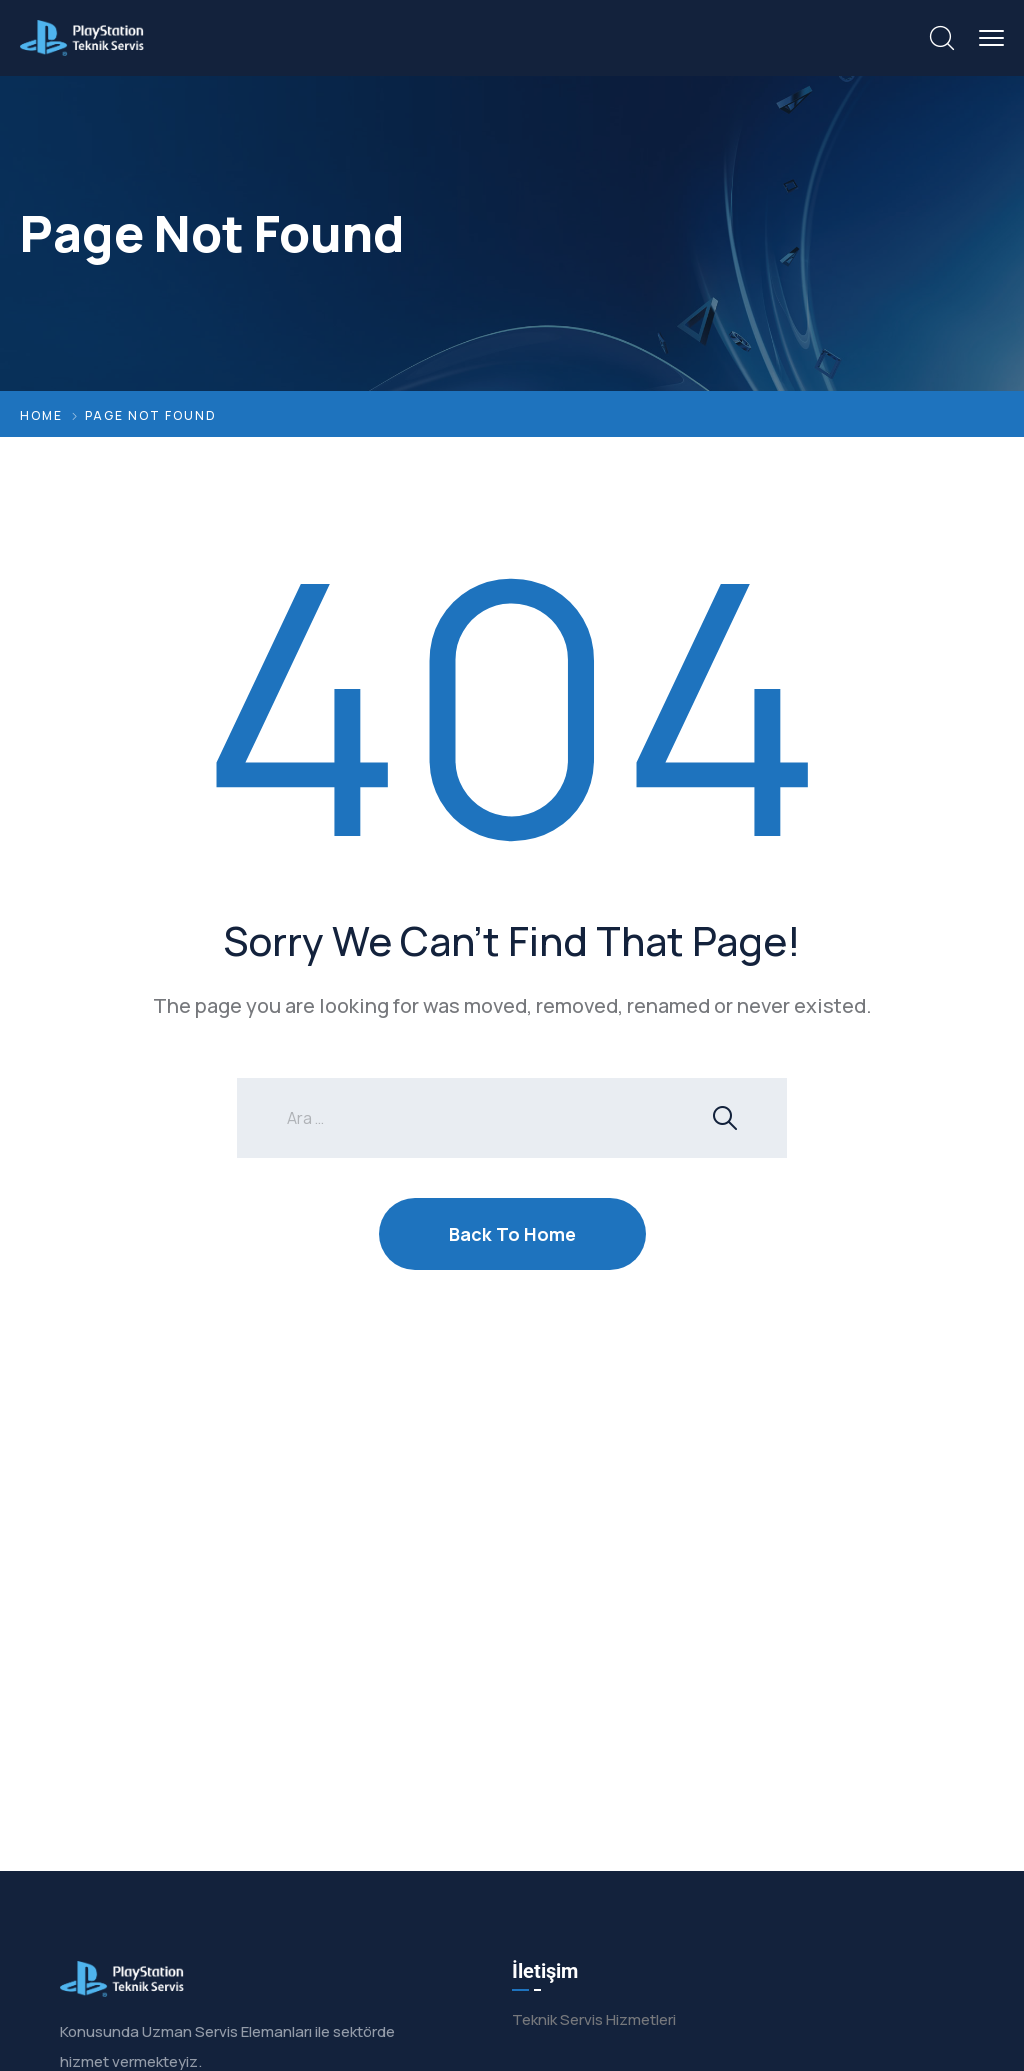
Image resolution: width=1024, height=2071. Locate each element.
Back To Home (512, 1234)
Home (41, 415)
